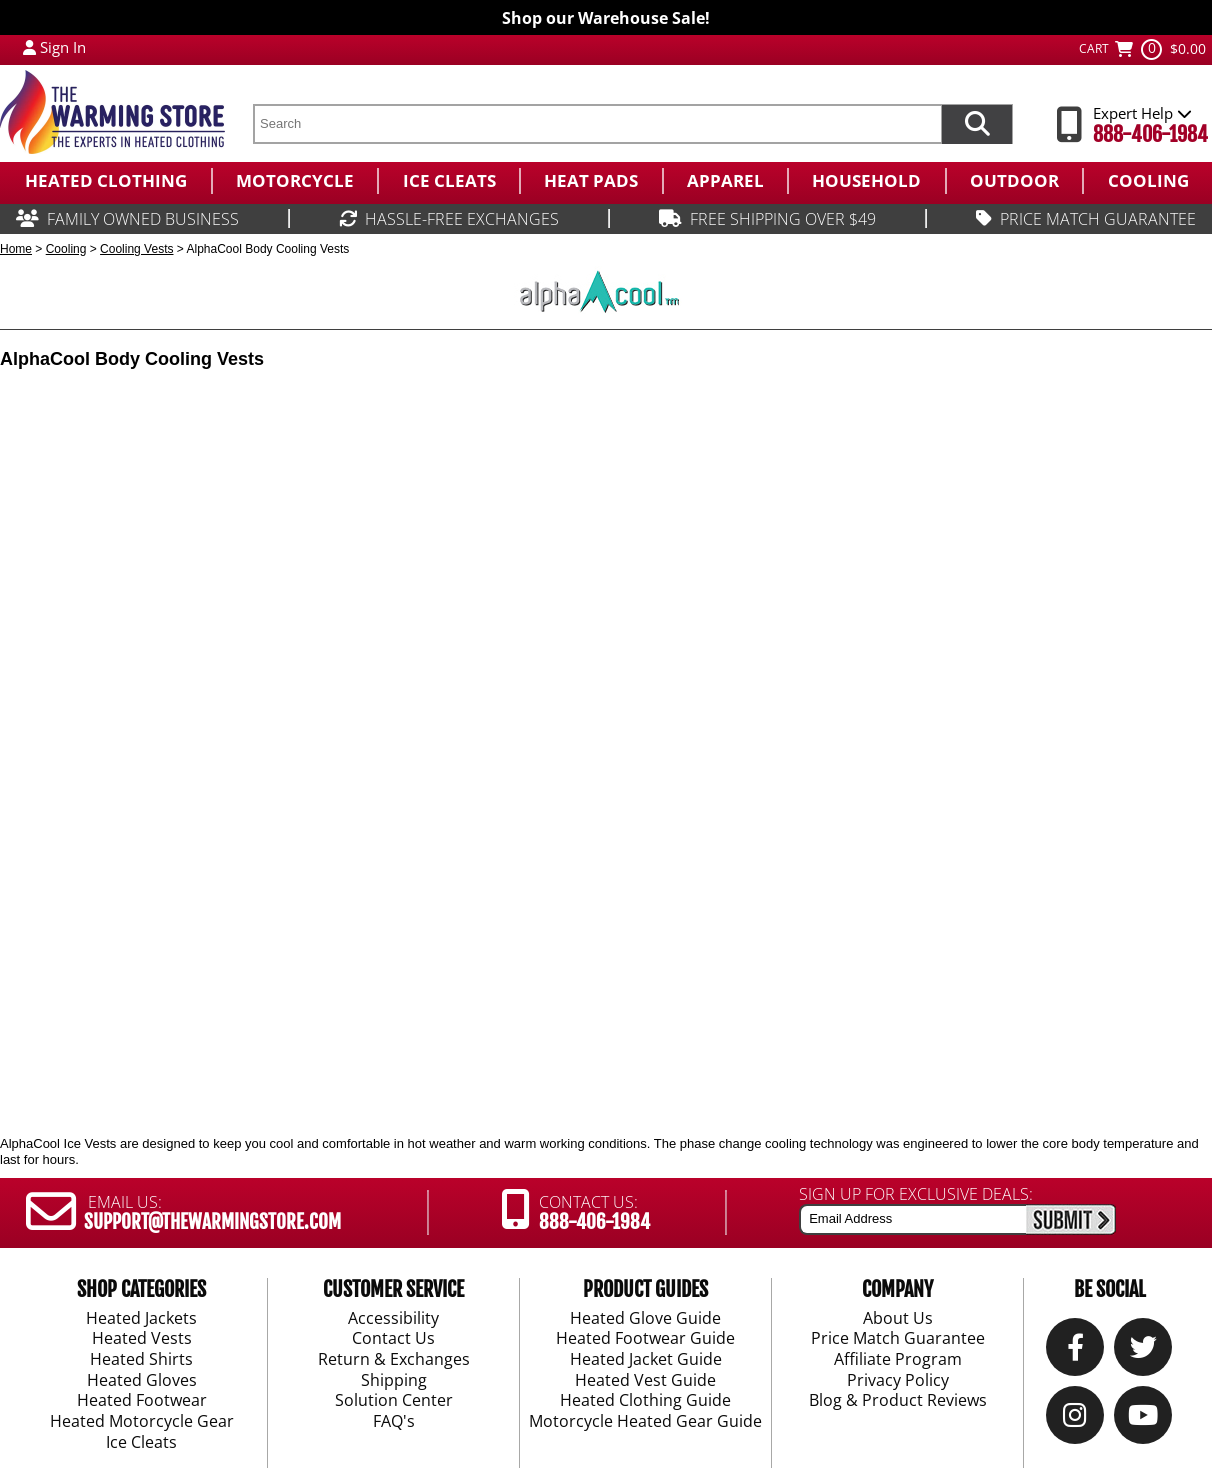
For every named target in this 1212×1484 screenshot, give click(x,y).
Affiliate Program (898, 1360)
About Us (898, 1318)
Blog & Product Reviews (898, 1401)
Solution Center (394, 1401)
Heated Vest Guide (645, 1381)
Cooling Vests (136, 249)
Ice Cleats (141, 1443)
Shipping (394, 1381)
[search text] (597, 124)
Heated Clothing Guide (645, 1401)
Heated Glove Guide (645, 1318)
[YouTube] (1143, 1419)
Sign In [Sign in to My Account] (63, 47)
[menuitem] (105, 181)
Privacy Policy (898, 1381)
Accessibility (393, 1318)
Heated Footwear (142, 1401)
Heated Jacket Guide (646, 1360)
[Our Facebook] (1075, 1351)
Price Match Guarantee (898, 1339)
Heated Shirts (141, 1360)
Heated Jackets (141, 1318)
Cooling (66, 249)
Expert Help (1142, 113)
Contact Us (393, 1339)
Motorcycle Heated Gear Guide (645, 1422)
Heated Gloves (142, 1381)
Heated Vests (142, 1339)
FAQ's (394, 1422)
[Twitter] (1143, 1351)
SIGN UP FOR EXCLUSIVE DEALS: (916, 1194)
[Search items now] (977, 124)
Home (16, 249)
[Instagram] (1075, 1419)
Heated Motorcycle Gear (142, 1422)
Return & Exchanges (394, 1360)
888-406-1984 (1150, 134)
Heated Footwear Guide (645, 1339)
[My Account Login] (29, 47)
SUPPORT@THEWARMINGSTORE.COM (212, 1222)
